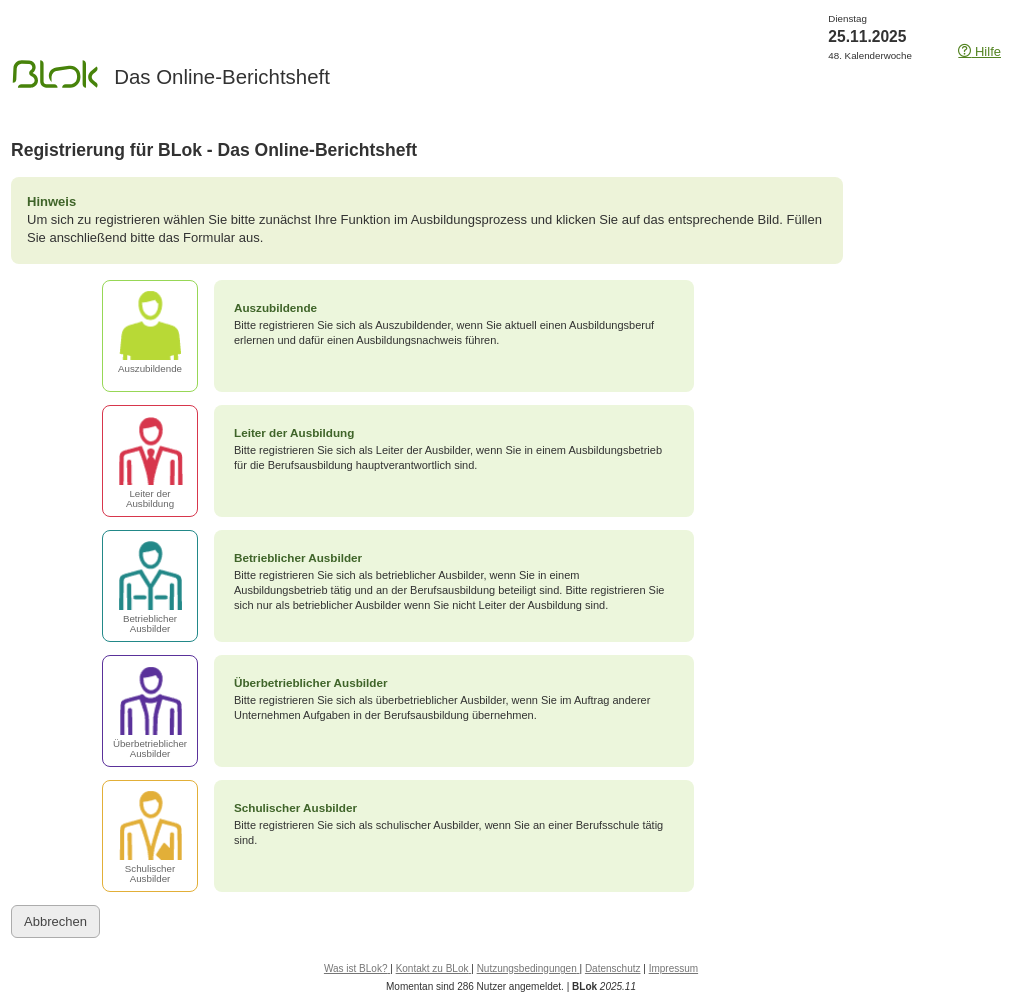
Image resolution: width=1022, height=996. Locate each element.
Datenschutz (613, 968)
